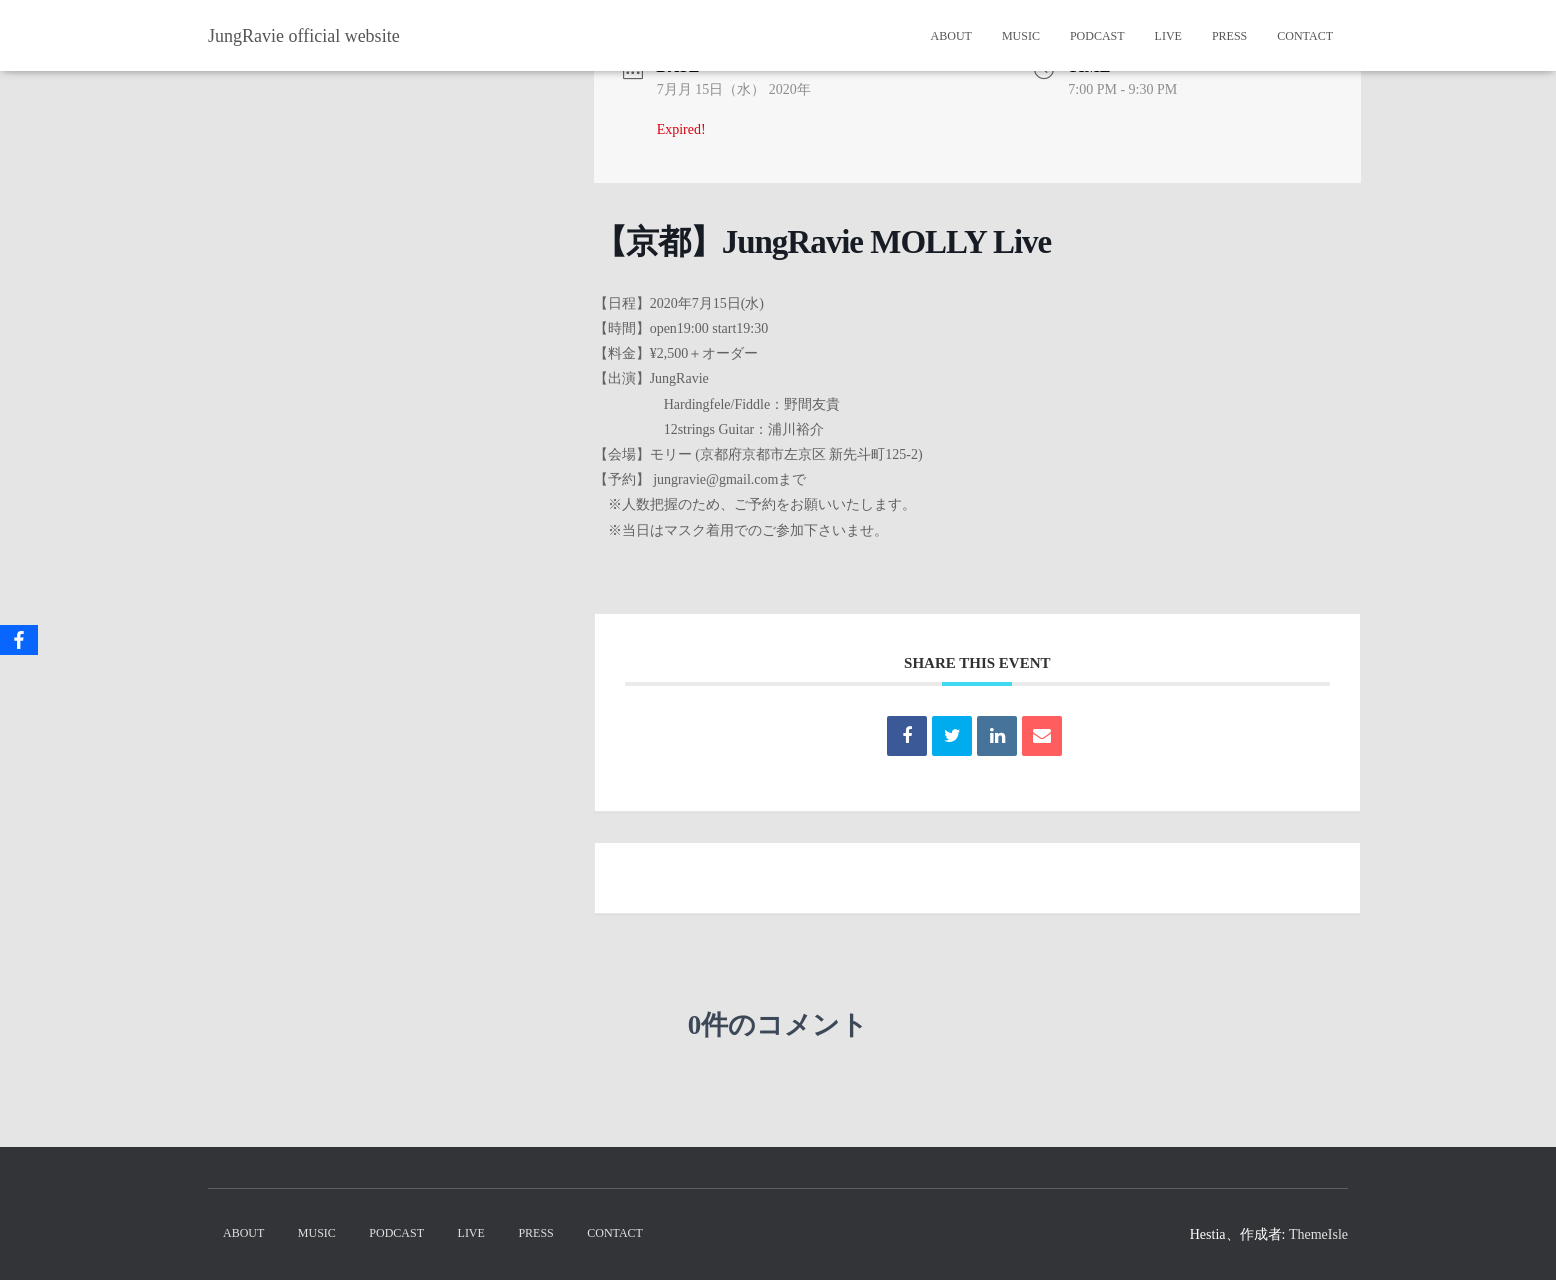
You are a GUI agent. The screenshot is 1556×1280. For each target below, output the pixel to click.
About (951, 36)
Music (1021, 36)
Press (1229, 36)
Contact (1305, 36)
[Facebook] (19, 640)
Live (1168, 36)
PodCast (1097, 36)
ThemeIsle (1318, 1234)
